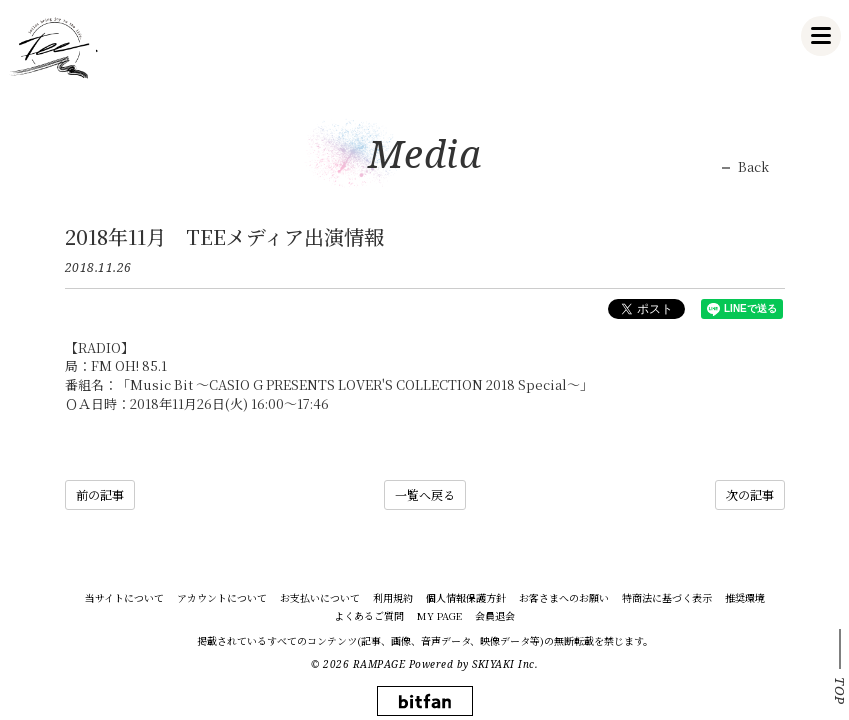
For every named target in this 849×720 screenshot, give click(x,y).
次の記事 (750, 494)
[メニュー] (821, 36)
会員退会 (495, 616)
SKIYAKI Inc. (505, 664)
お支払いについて (320, 598)
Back (753, 167)
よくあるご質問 (369, 616)
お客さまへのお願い (564, 598)
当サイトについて (124, 598)
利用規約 (393, 598)
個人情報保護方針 (466, 598)
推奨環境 (745, 598)
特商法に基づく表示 (667, 598)
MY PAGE (439, 616)
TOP (840, 691)
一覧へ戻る (425, 494)
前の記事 (100, 494)
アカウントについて (222, 598)
